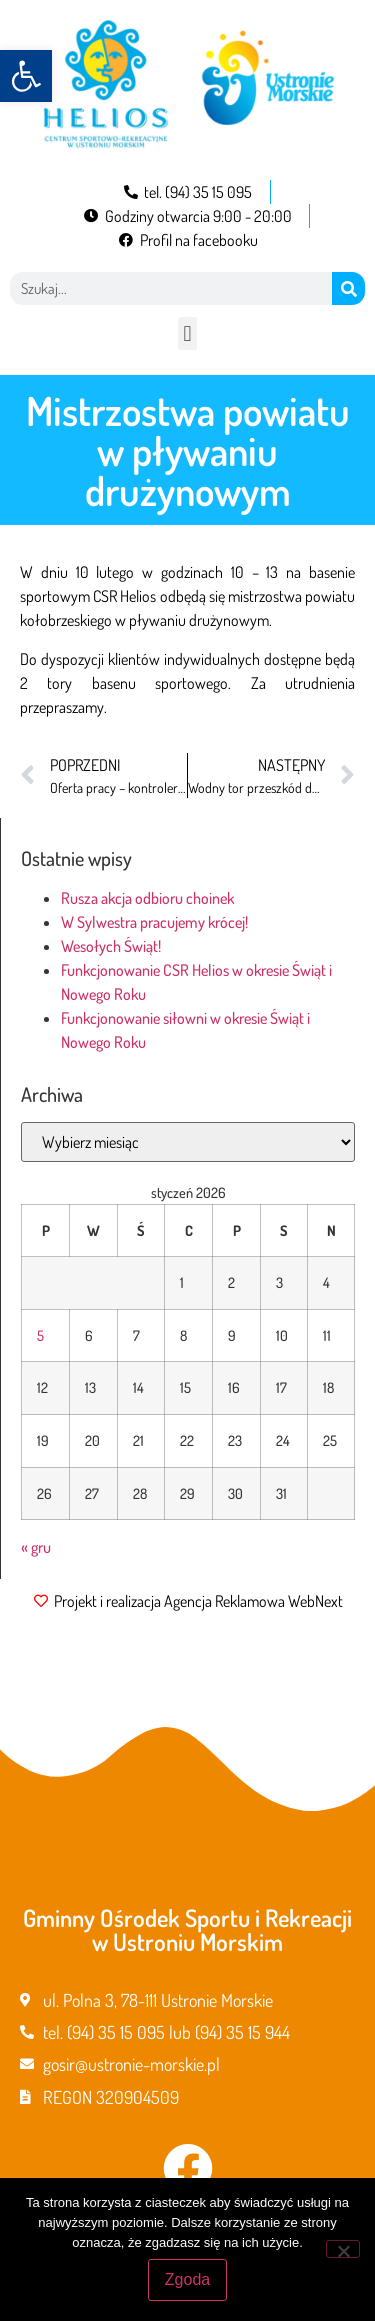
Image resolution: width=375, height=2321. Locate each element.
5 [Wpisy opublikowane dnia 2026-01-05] (40, 1335)
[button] (26, 76)
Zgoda (187, 2279)
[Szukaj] (348, 288)
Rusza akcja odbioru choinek (147, 898)
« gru (36, 1547)
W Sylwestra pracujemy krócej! (154, 922)
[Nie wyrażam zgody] (343, 2249)
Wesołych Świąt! (111, 946)
